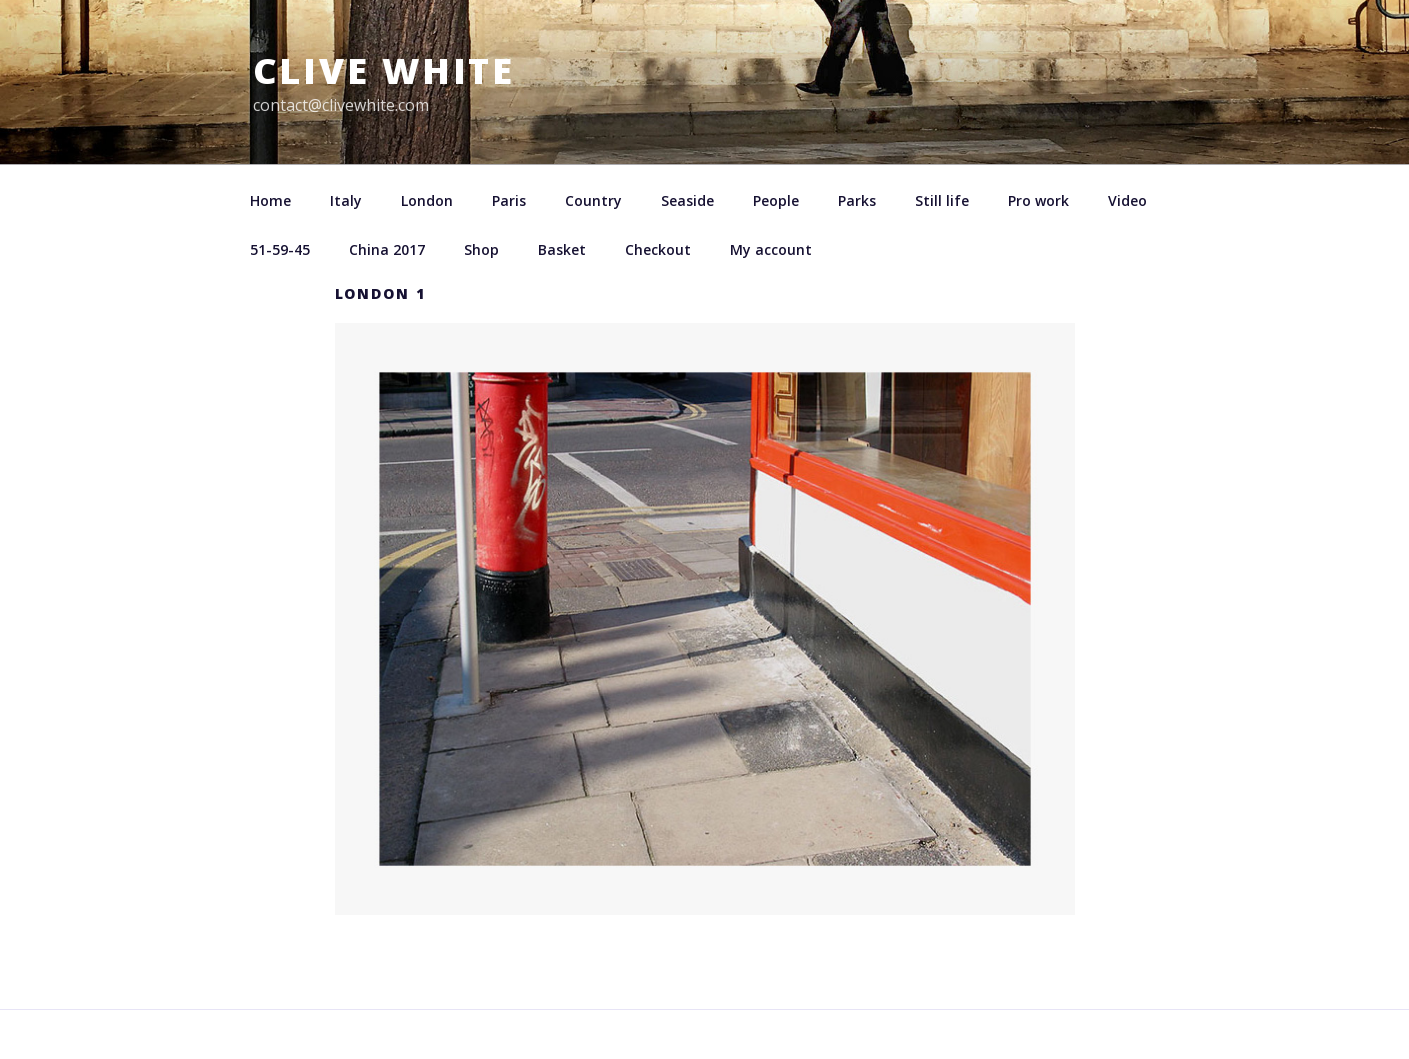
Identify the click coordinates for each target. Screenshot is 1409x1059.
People (776, 200)
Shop (481, 249)
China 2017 (387, 249)
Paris (509, 200)
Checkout (658, 249)
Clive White (384, 70)
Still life (942, 200)
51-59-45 (280, 249)
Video (1127, 200)
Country (593, 200)
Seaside (687, 200)
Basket (562, 249)
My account (771, 249)
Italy (346, 200)
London (427, 200)
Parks (857, 200)
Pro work (1038, 200)
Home (270, 200)
